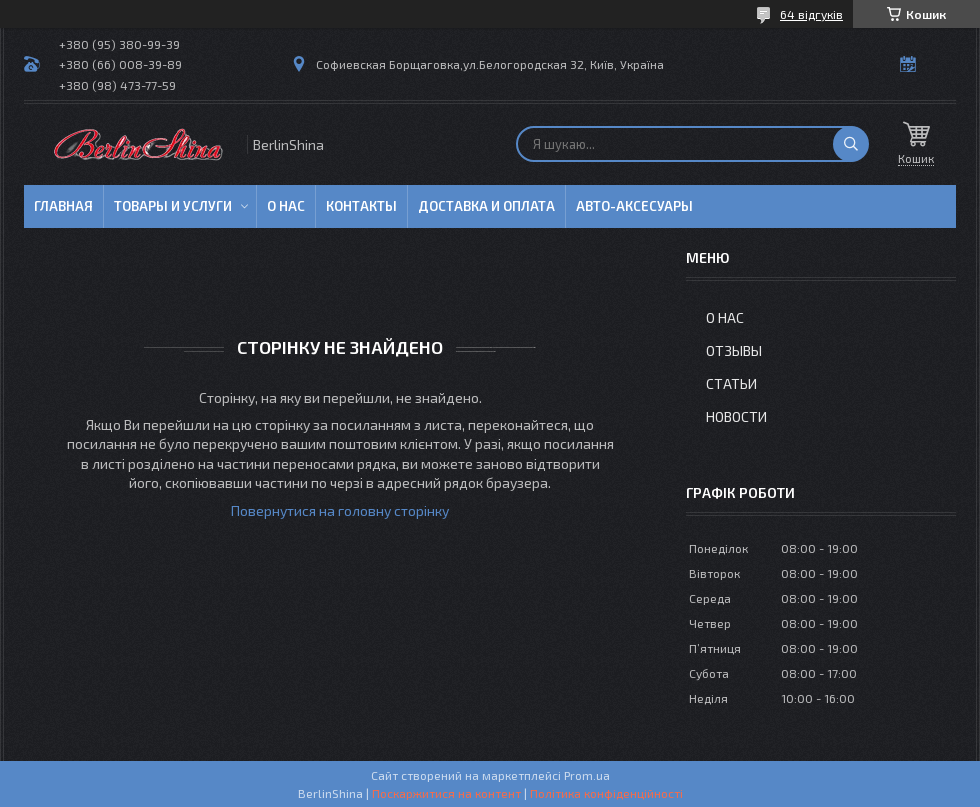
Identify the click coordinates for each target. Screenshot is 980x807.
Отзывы (734, 350)
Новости (736, 416)
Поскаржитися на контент (446, 793)
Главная (63, 206)
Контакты (361, 206)
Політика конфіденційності (606, 793)
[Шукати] (851, 144)
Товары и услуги (173, 206)
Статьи (731, 383)
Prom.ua (587, 775)
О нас (286, 206)
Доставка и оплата (486, 206)
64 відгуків (811, 14)
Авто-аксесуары (634, 206)
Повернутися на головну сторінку (340, 510)
